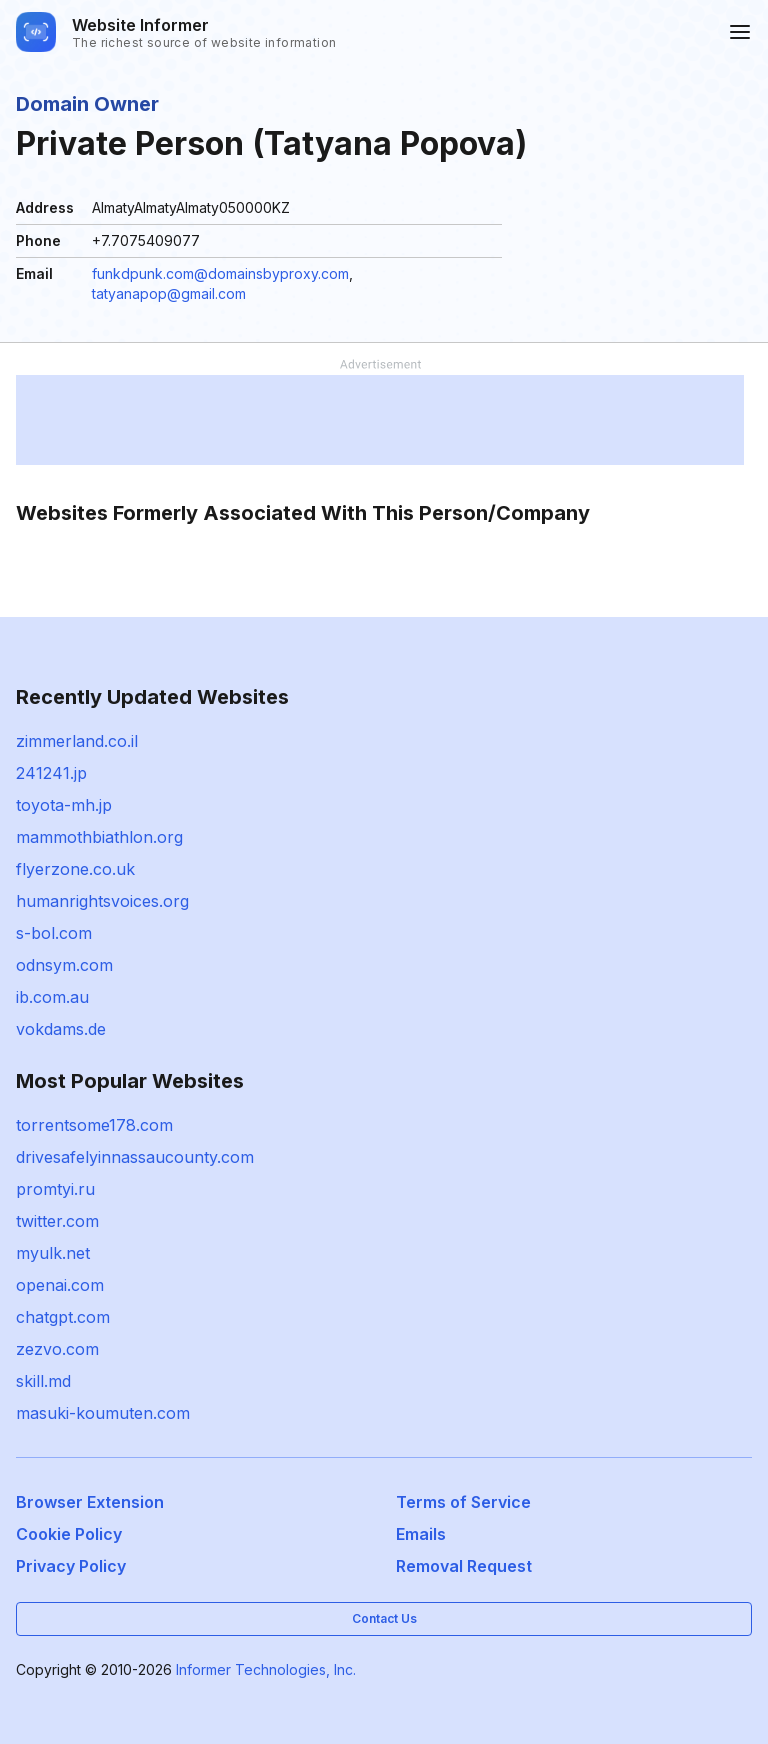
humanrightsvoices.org (102, 901)
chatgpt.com (63, 1317)
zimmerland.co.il (77, 741)
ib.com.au (52, 997)
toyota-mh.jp (64, 805)
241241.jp (51, 773)
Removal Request (464, 1566)
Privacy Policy (71, 1566)
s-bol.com (54, 933)
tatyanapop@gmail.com (169, 293)
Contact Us (384, 1618)
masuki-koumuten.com (103, 1413)
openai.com (60, 1285)
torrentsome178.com (94, 1125)
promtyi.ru (55, 1189)
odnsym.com (64, 965)
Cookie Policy (69, 1534)
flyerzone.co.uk (75, 869)
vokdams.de (61, 1029)
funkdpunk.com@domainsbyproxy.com (220, 273)
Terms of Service (463, 1502)
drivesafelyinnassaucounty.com (135, 1157)
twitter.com (57, 1221)
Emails (421, 1534)
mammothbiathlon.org (99, 837)
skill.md (43, 1381)
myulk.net (53, 1253)
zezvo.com (57, 1349)
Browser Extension (90, 1502)
